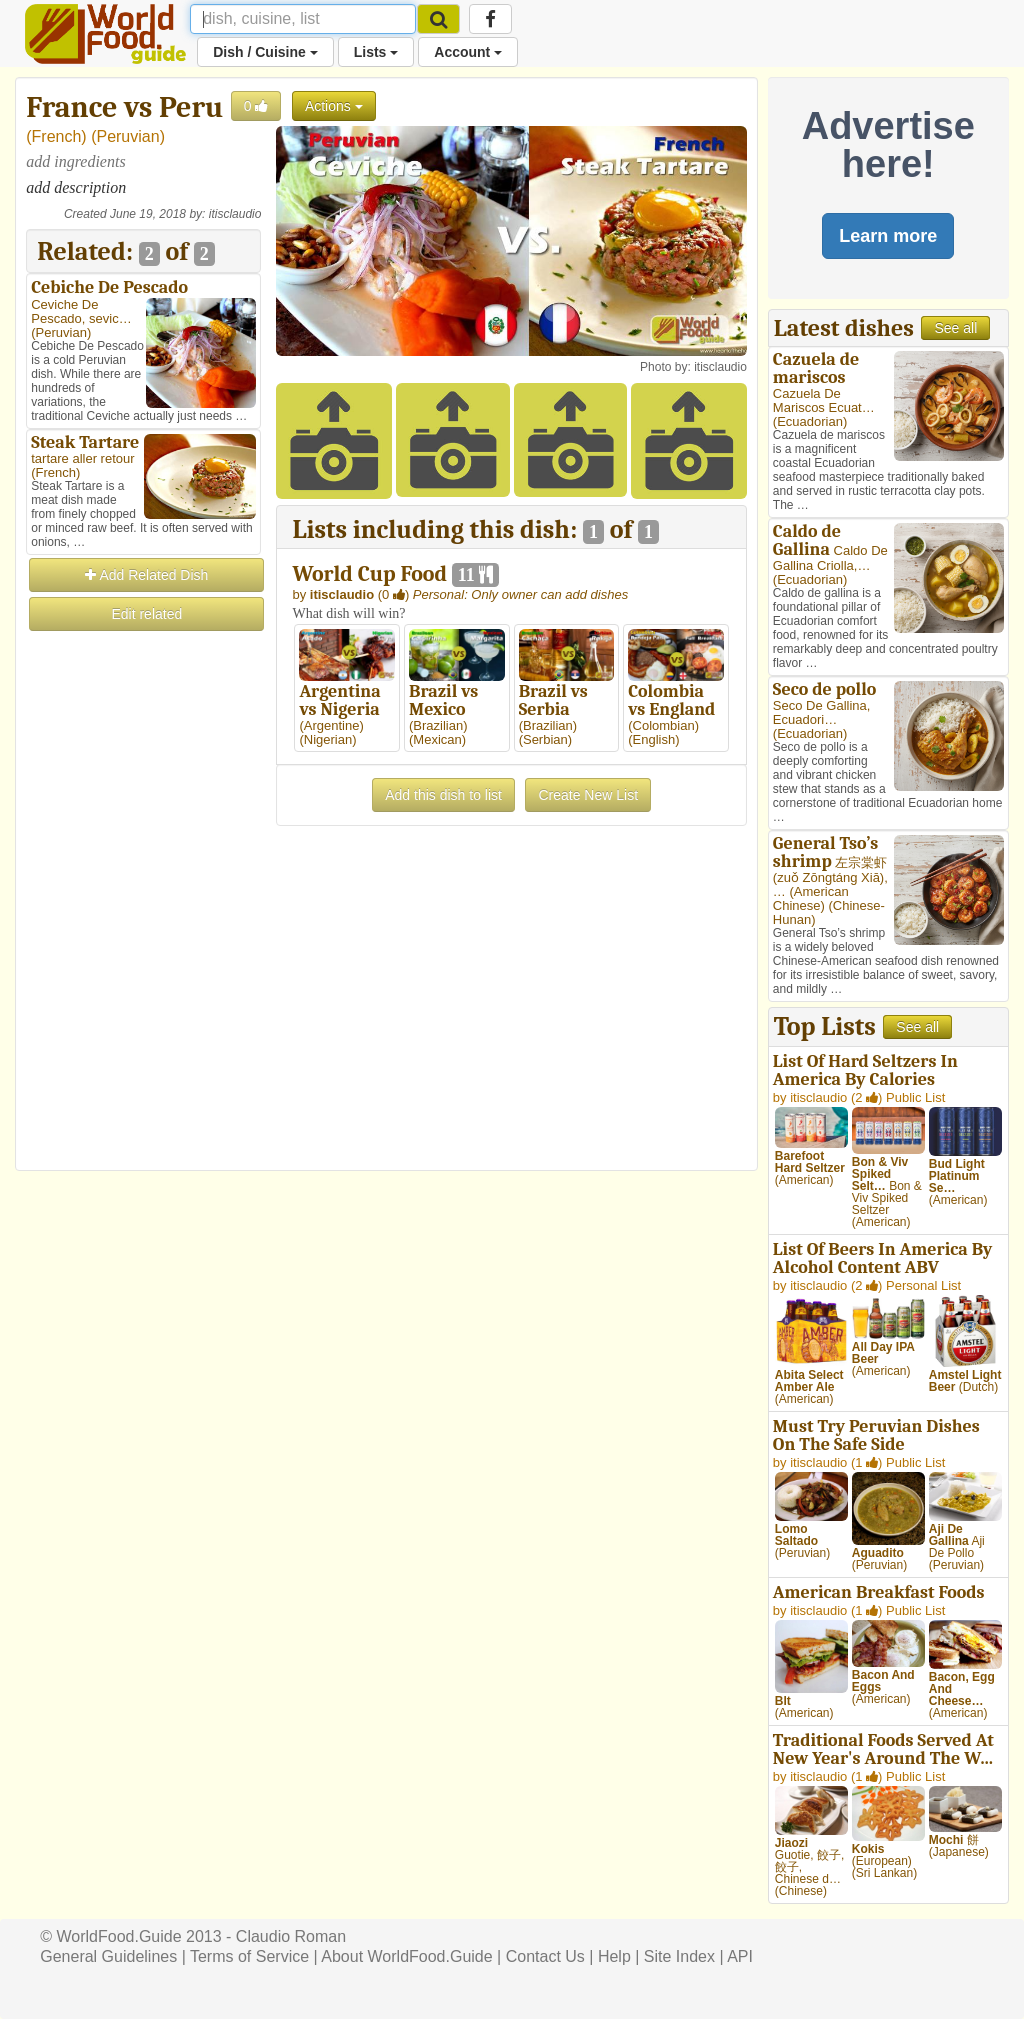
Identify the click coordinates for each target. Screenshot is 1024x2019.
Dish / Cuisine (265, 52)
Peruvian (127, 136)
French (57, 136)
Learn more (888, 236)
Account (468, 52)
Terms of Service (249, 1956)
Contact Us (545, 1956)
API (740, 1956)
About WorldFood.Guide (406, 1956)
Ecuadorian (810, 421)
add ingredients (75, 161)
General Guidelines (108, 1956)
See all (955, 328)
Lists (376, 52)
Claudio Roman (291, 1936)
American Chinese (811, 898)
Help (614, 1956)
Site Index (679, 1956)
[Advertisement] (143, 934)
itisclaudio (235, 214)
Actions (334, 106)
